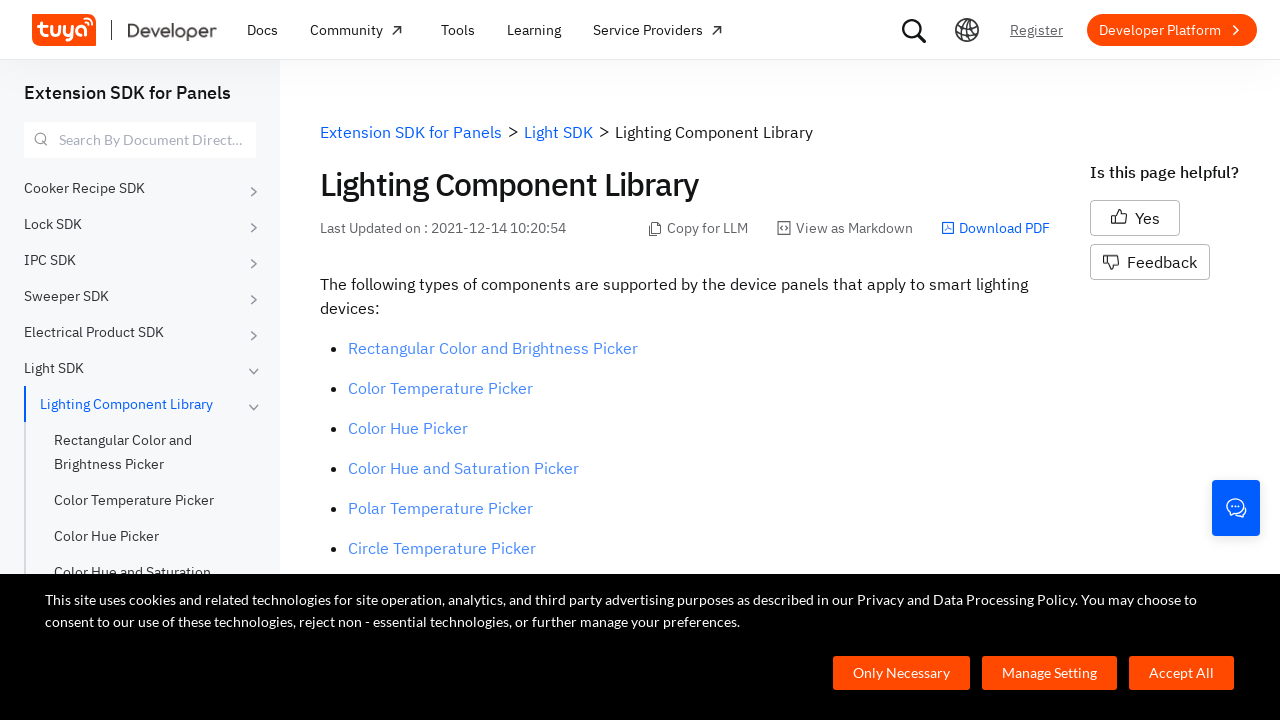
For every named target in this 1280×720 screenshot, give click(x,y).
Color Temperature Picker (134, 500)
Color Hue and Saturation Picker (463, 468)
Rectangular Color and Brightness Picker (493, 348)
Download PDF (995, 228)
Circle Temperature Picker (442, 548)
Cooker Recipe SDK (84, 188)
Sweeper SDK (66, 296)
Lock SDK (53, 224)
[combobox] (140, 140)
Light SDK (54, 368)
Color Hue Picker (106, 536)
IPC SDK (50, 260)
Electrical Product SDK (94, 332)
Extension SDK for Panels (127, 92)
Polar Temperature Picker (440, 508)
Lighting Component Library (126, 404)
